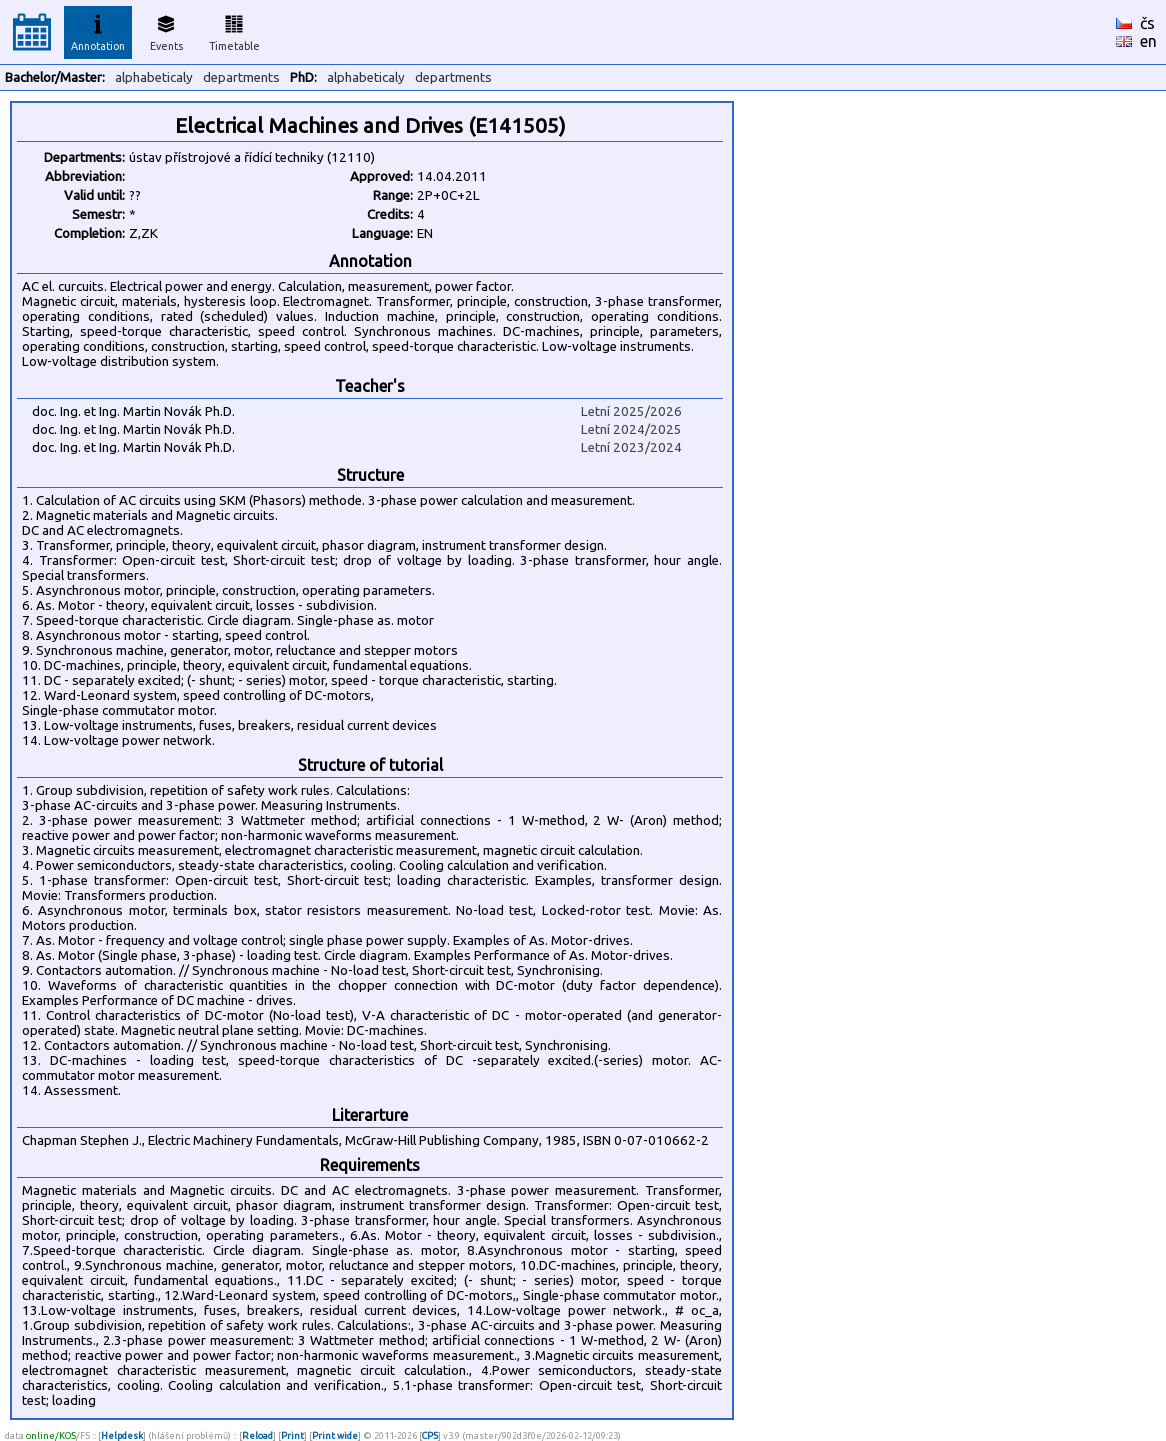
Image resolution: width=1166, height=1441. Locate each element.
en (1148, 41)
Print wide (335, 1435)
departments (241, 77)
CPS (430, 1435)
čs (1147, 23)
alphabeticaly (154, 77)
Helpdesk (122, 1435)
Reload (257, 1435)
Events (166, 30)
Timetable (234, 30)
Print (292, 1435)
